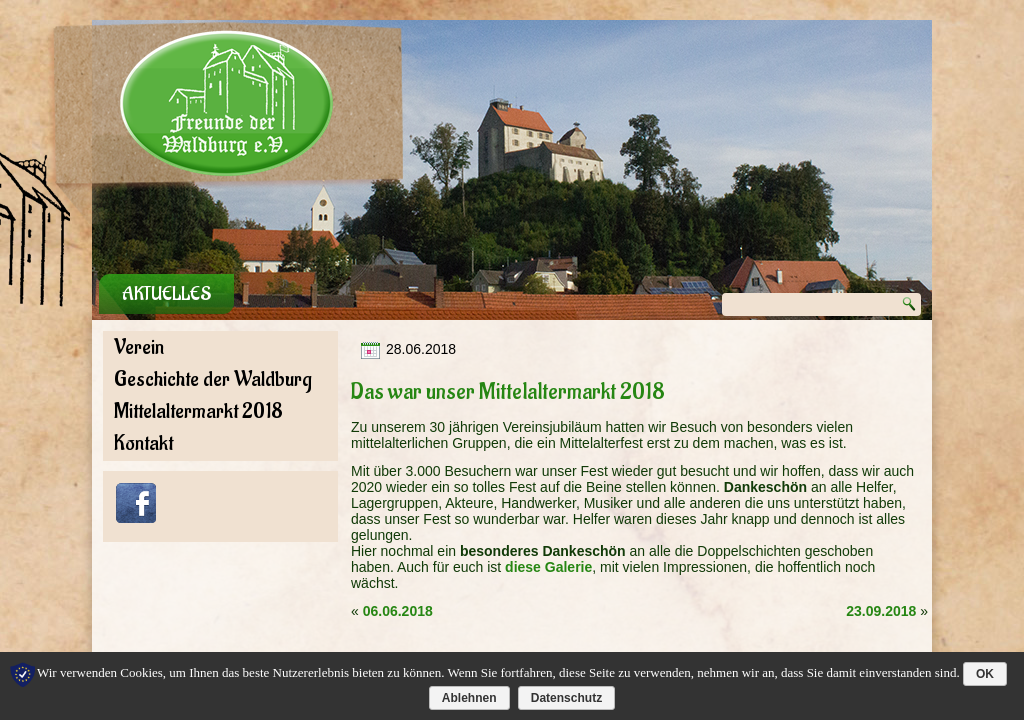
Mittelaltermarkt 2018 (198, 411)
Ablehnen (469, 698)
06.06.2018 (398, 611)
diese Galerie (548, 567)
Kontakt (143, 443)
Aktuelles (166, 294)
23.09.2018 (881, 611)
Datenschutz (566, 698)
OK (985, 674)
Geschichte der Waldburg (213, 379)
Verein (139, 347)
